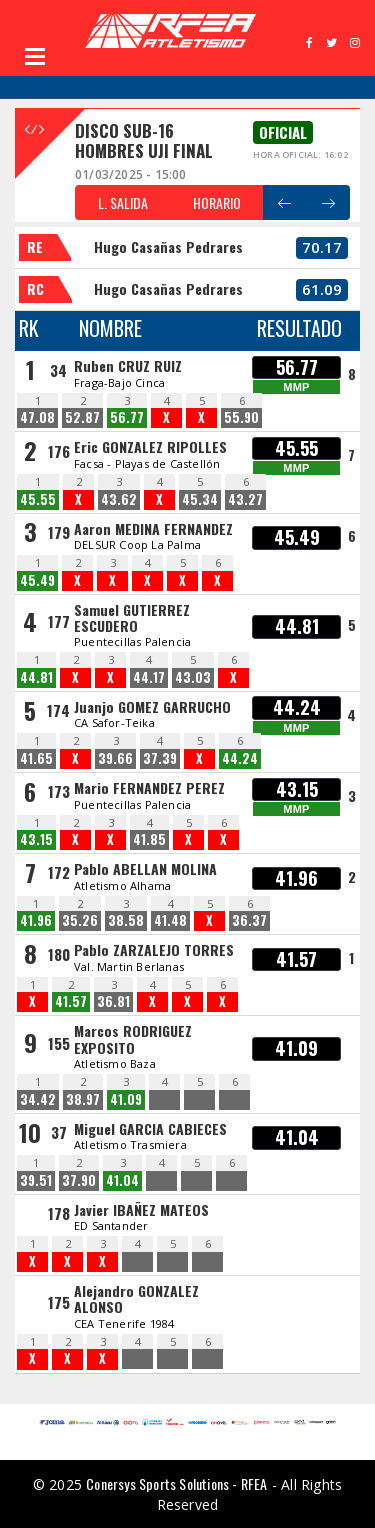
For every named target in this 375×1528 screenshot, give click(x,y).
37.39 (160, 758)
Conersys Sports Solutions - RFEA (176, 1483)
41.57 (71, 1001)
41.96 (36, 920)
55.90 (241, 417)
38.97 (83, 1099)
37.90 (79, 1180)
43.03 (193, 677)
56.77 (127, 417)
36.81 (113, 1001)
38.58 (126, 920)
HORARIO (217, 202)
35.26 (80, 920)
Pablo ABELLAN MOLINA (145, 868)
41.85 (149, 839)
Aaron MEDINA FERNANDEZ (153, 528)
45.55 (38, 499)
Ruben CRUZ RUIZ (128, 365)
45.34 (200, 499)
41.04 (122, 1180)
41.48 (170, 920)
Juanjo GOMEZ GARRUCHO (152, 706)
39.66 (115, 758)
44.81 (36, 677)
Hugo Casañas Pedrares (168, 246)
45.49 (37, 580)
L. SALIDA (123, 202)
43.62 (119, 499)
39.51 (36, 1180)
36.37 (249, 920)
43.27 (245, 499)
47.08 (37, 417)
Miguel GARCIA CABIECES (150, 1128)
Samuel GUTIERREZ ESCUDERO (132, 617)
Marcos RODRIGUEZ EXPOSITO (133, 1038)
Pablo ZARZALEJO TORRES (154, 949)
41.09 (126, 1099)
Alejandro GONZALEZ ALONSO (136, 1298)
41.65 (36, 758)
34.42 (38, 1099)
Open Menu (35, 56)
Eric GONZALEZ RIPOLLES (150, 446)
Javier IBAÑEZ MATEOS (141, 1209)
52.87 (82, 417)
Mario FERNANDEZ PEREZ (149, 787)
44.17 (149, 677)
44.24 (240, 758)
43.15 (36, 839)
